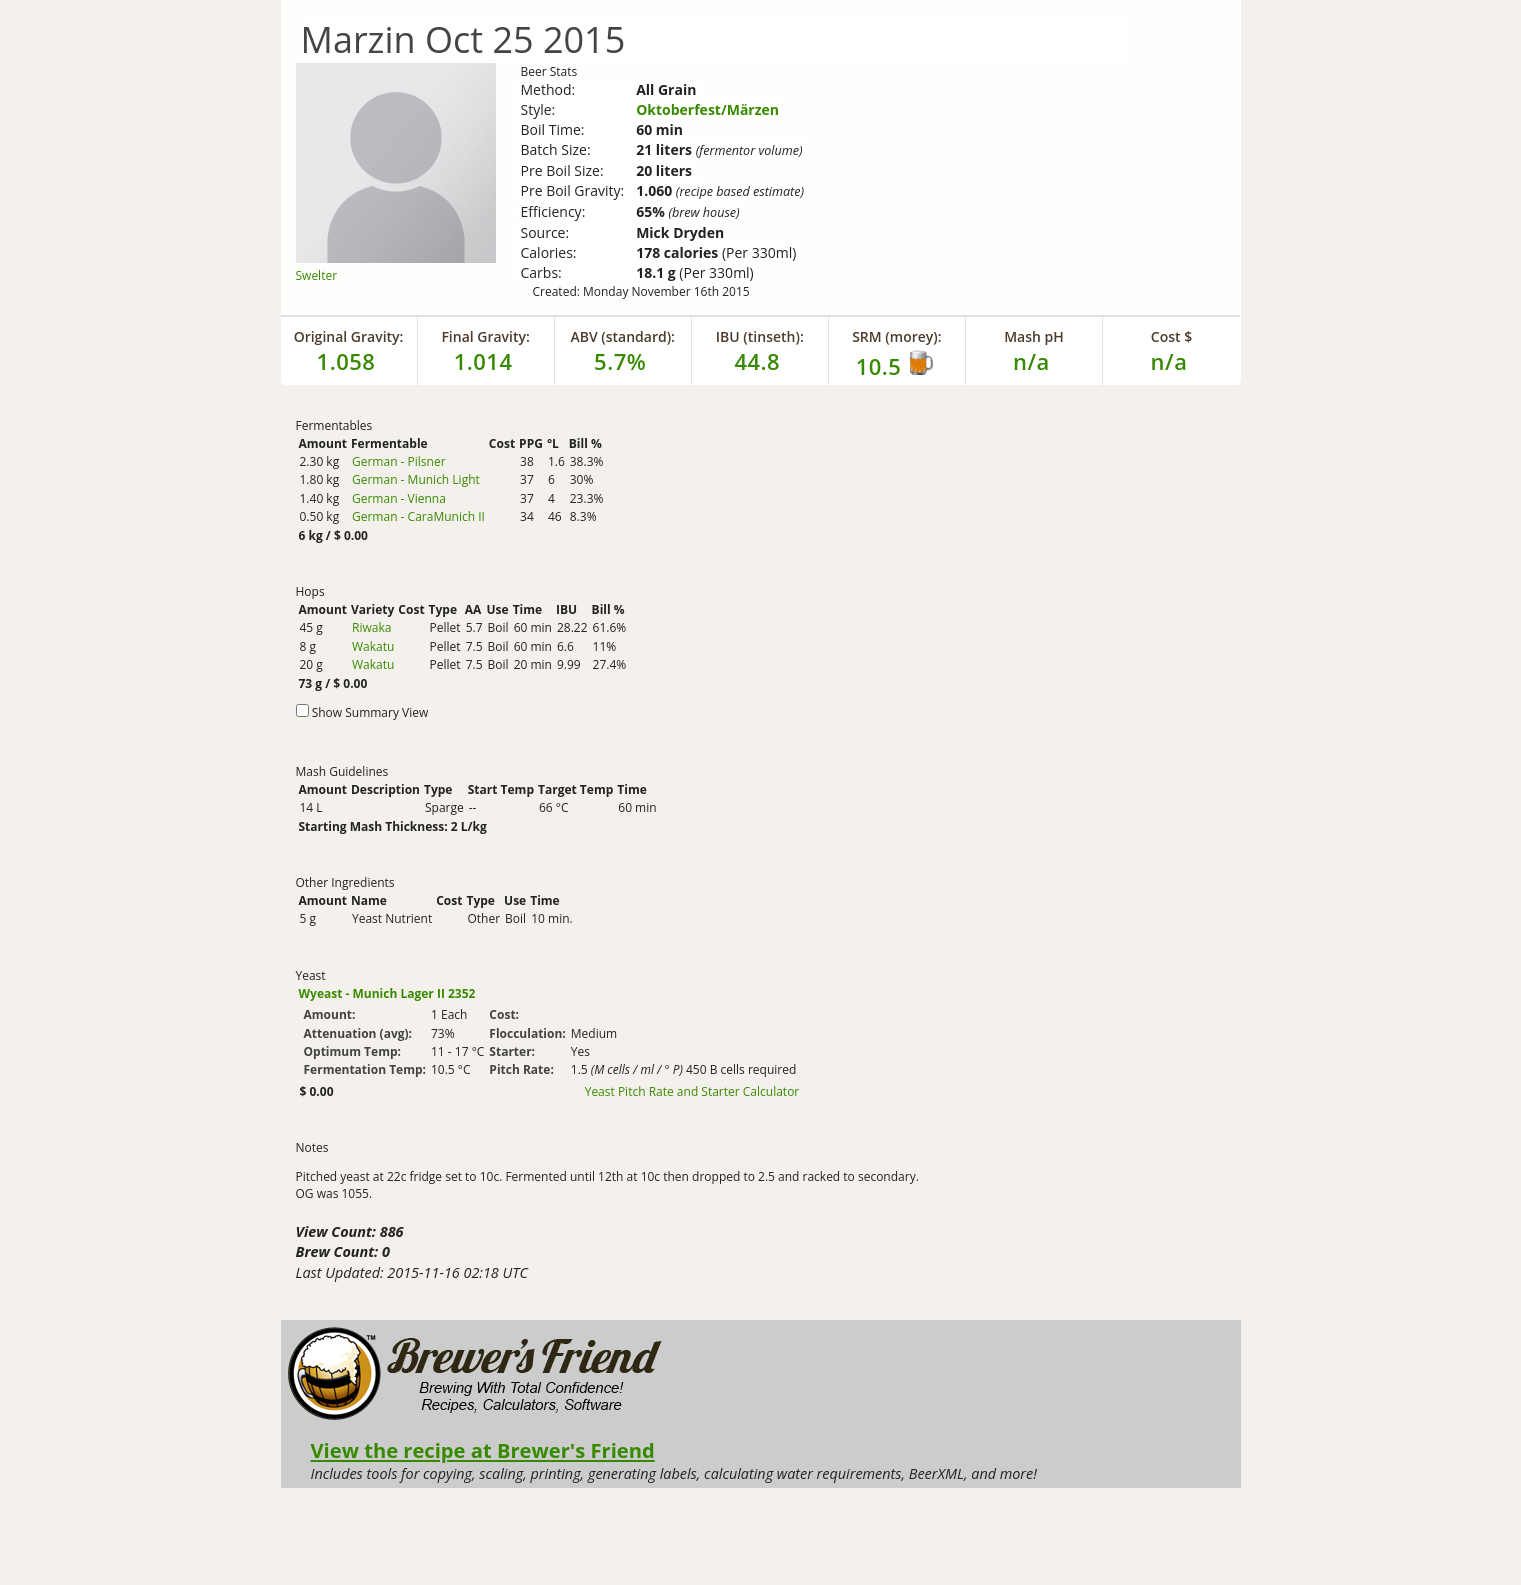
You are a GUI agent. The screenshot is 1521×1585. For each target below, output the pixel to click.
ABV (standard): (622, 336)
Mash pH (1034, 336)
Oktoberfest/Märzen (707, 109)
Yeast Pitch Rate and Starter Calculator (692, 1092)
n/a (1169, 361)
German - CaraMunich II (418, 516)
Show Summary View (370, 712)
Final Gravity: (485, 336)
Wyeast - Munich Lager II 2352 (387, 993)
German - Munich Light (416, 479)
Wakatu (373, 646)
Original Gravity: (349, 336)
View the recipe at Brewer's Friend (483, 1450)
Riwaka (371, 627)
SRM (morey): (896, 336)
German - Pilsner (399, 461)
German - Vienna (399, 498)
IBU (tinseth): (760, 336)
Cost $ (1171, 336)
